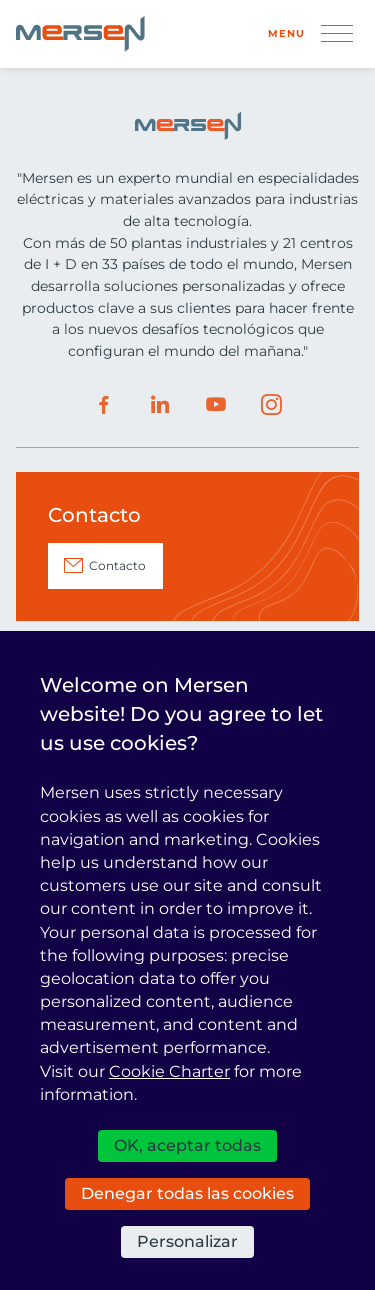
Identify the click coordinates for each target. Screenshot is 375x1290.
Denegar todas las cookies (187, 1193)
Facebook (104, 405)
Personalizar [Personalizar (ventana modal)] (187, 1241)
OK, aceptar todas (187, 1145)
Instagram (272, 405)
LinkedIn (160, 405)
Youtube (216, 405)
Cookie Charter (169, 1071)
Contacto (117, 565)
